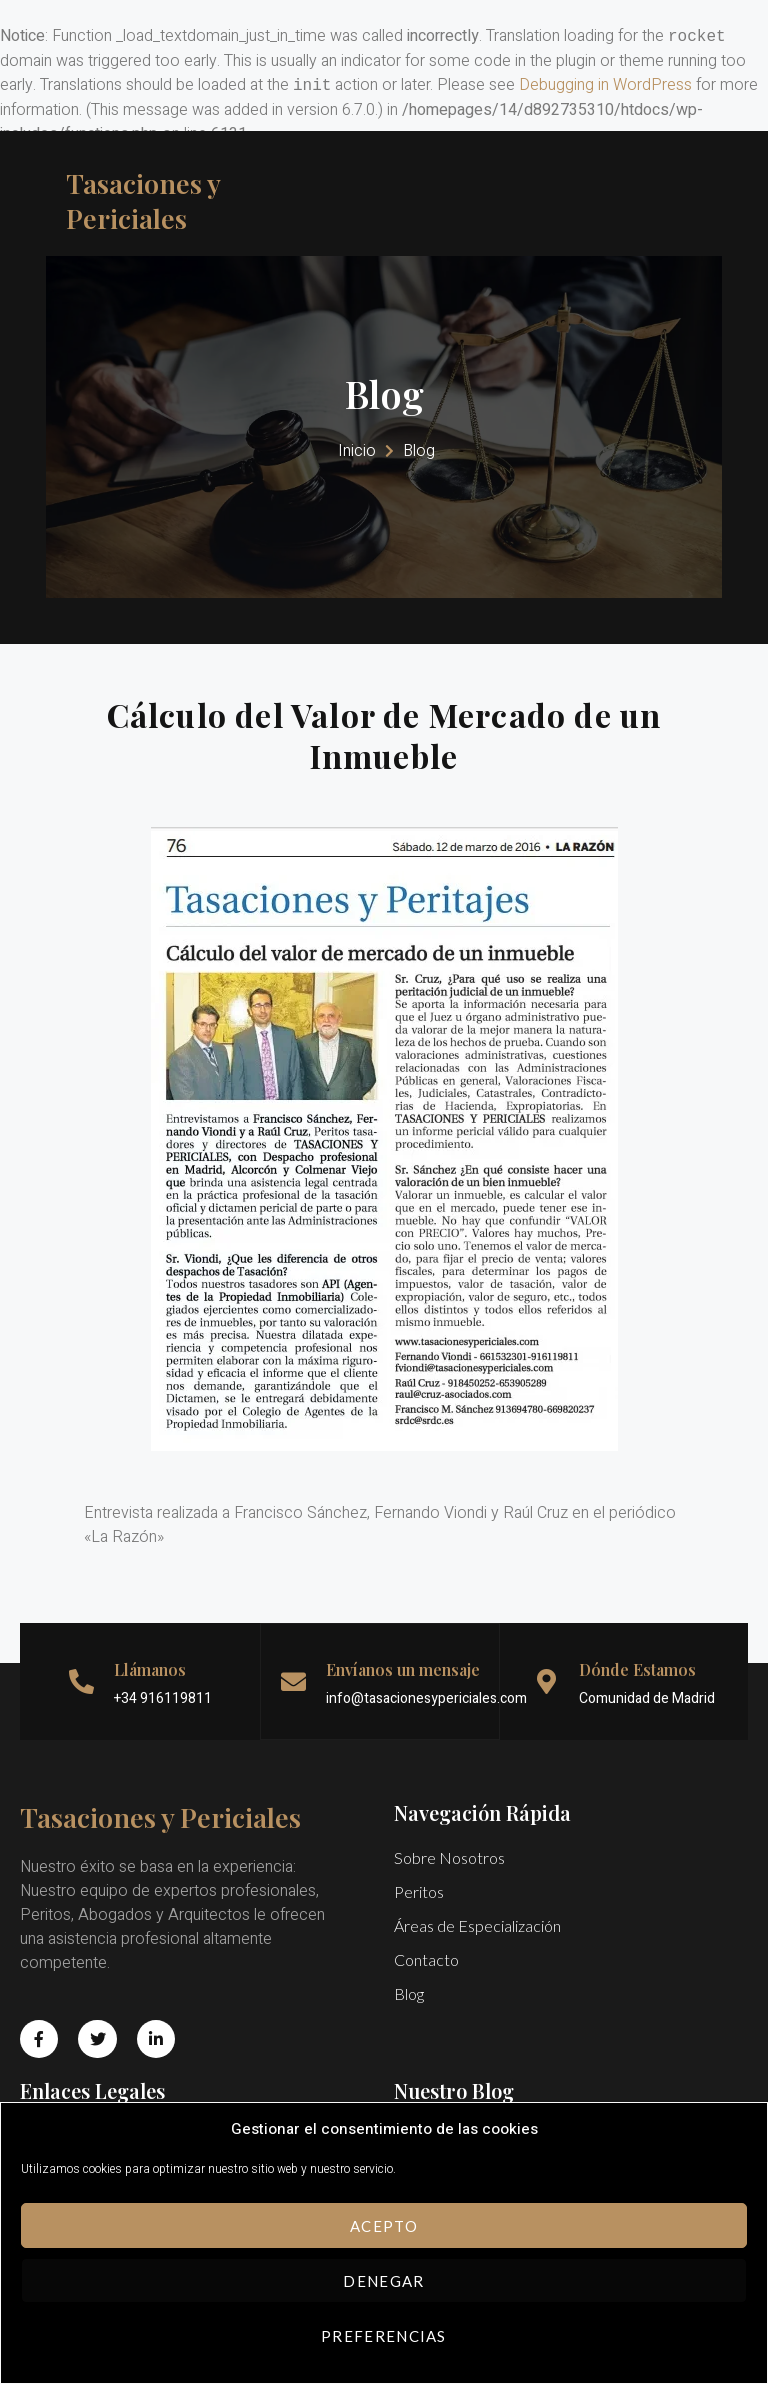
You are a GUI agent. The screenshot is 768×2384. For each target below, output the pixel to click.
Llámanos (150, 1689)
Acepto (384, 2226)
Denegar (383, 2281)
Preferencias (384, 2336)
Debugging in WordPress (605, 86)
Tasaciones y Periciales (157, 200)
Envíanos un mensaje (403, 1689)
